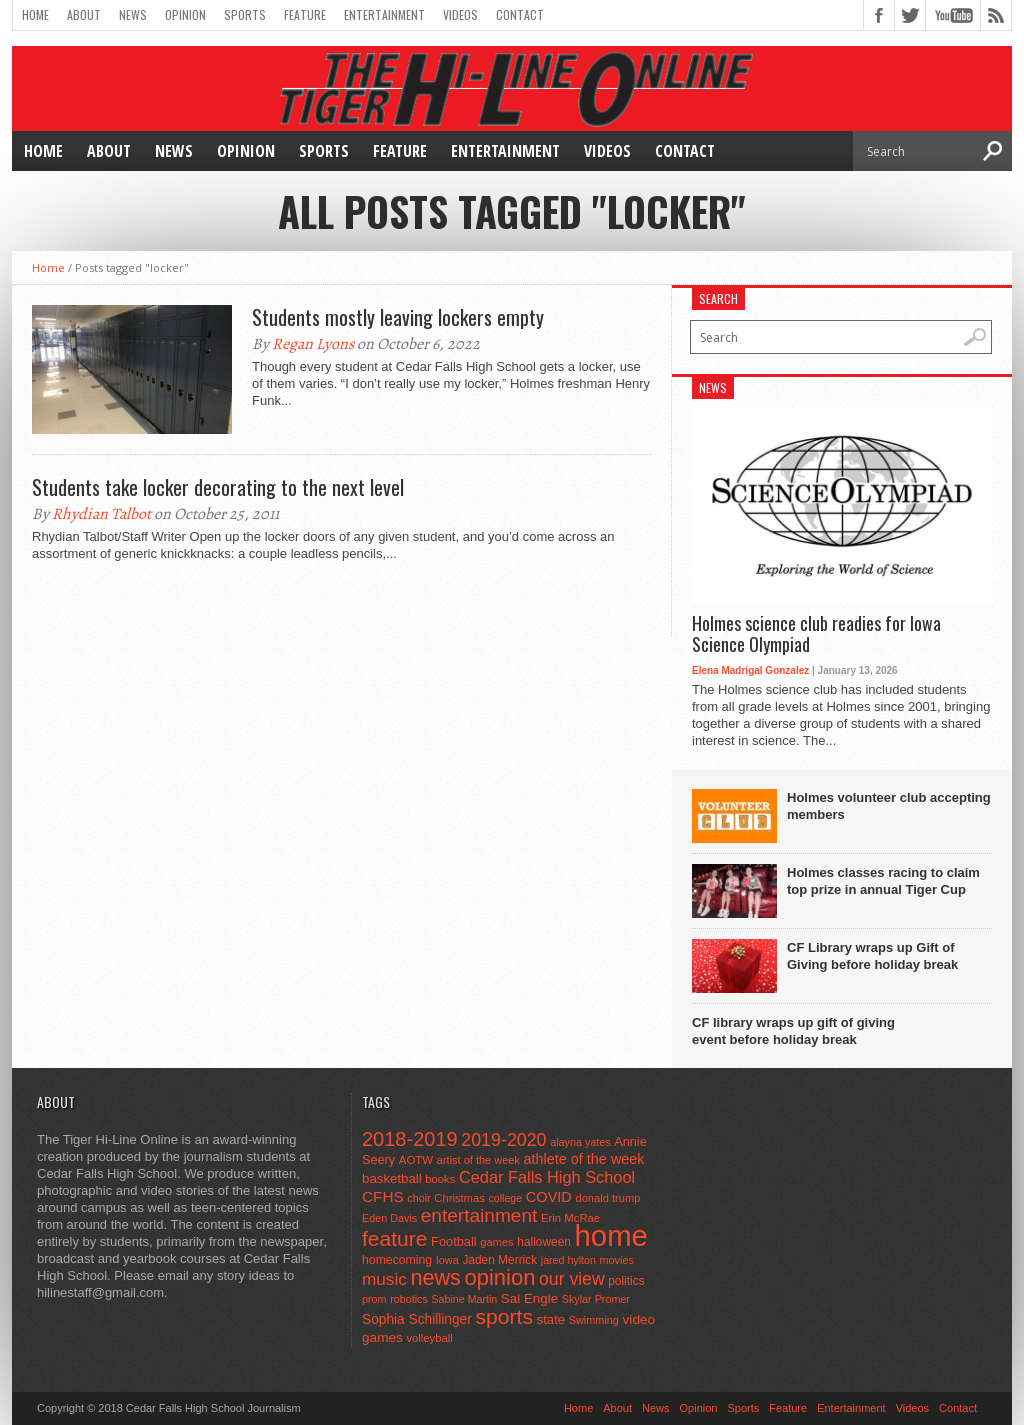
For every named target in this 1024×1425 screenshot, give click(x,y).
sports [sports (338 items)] (504, 1316)
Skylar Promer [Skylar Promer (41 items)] (596, 1299)
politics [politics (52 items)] (626, 1281)
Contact (520, 14)
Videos (460, 14)
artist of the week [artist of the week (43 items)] (478, 1160)
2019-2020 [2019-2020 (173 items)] (503, 1140)
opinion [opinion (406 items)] (499, 1277)
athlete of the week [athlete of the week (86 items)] (584, 1159)
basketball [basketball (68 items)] (392, 1178)
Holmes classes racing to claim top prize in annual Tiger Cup (883, 881)
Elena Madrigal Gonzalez (750, 670)
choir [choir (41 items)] (418, 1198)
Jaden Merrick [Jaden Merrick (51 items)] (499, 1260)
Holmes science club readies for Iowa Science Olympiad (816, 634)
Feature (305, 14)
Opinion (185, 14)
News (133, 14)
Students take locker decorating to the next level (218, 487)
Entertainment (384, 14)
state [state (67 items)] (551, 1319)
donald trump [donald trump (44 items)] (607, 1198)
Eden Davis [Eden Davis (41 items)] (389, 1218)
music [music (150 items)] (384, 1279)
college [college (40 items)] (505, 1198)
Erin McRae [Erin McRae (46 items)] (570, 1218)
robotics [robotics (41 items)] (409, 1299)
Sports (245, 14)
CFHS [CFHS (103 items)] (383, 1196)
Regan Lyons (313, 344)
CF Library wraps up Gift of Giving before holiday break (872, 956)
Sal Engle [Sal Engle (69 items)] (529, 1298)
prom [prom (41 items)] (374, 1299)
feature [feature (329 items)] (394, 1238)
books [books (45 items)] (440, 1179)
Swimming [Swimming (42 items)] (594, 1320)
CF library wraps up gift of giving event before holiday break (793, 1031)
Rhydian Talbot (101, 514)
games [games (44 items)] (496, 1242)
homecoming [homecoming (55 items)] (397, 1260)
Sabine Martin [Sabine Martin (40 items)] (464, 1299)
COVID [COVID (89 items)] (549, 1197)
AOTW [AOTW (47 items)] (416, 1160)
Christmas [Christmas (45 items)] (459, 1198)
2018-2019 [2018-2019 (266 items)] (410, 1139)
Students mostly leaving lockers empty (398, 317)
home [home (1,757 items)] (611, 1235)
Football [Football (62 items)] (454, 1241)
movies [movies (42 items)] (617, 1260)
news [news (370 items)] (435, 1277)
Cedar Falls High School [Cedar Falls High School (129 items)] (547, 1177)
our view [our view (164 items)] (572, 1279)
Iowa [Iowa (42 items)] (447, 1260)
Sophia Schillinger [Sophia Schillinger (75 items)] (417, 1319)
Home (35, 14)
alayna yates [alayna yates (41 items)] (580, 1142)
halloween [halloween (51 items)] (544, 1242)
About (84, 14)
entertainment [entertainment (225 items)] (479, 1215)
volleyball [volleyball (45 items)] (429, 1338)
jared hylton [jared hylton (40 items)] (568, 1260)
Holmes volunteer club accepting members (889, 806)
